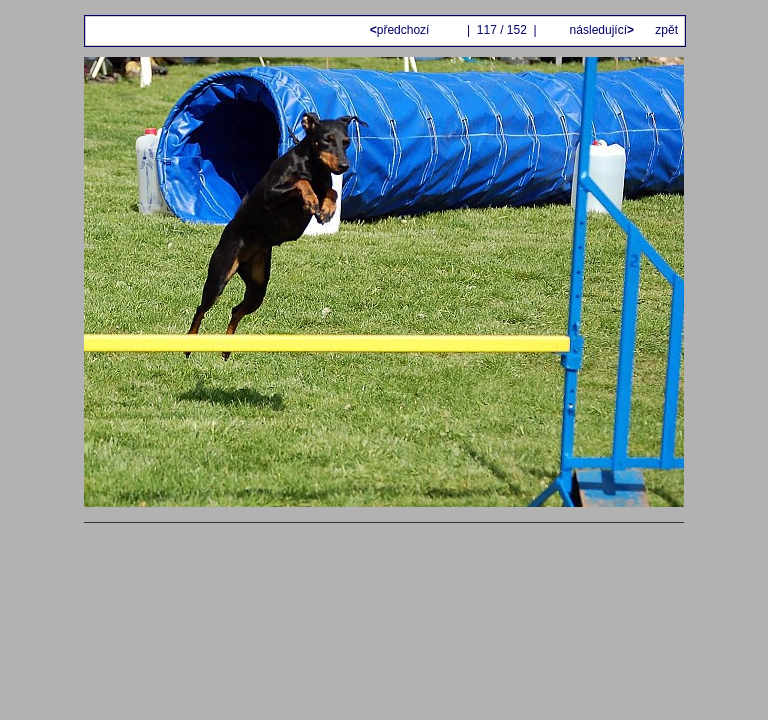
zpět (666, 30)
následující (600, 30)
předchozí (401, 30)
